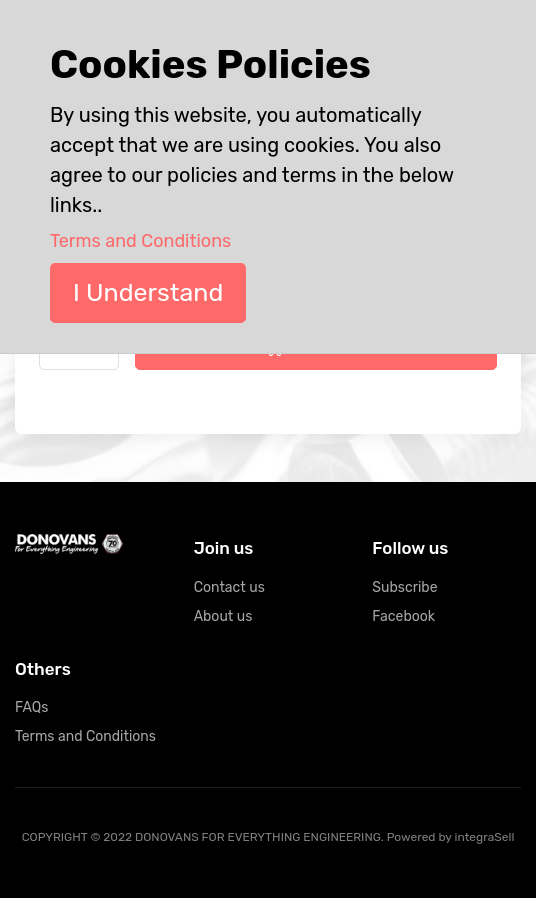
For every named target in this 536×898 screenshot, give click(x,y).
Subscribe (404, 587)
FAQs (31, 707)
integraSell (485, 837)
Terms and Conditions (85, 736)
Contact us (229, 587)
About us (223, 616)
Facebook (403, 616)
